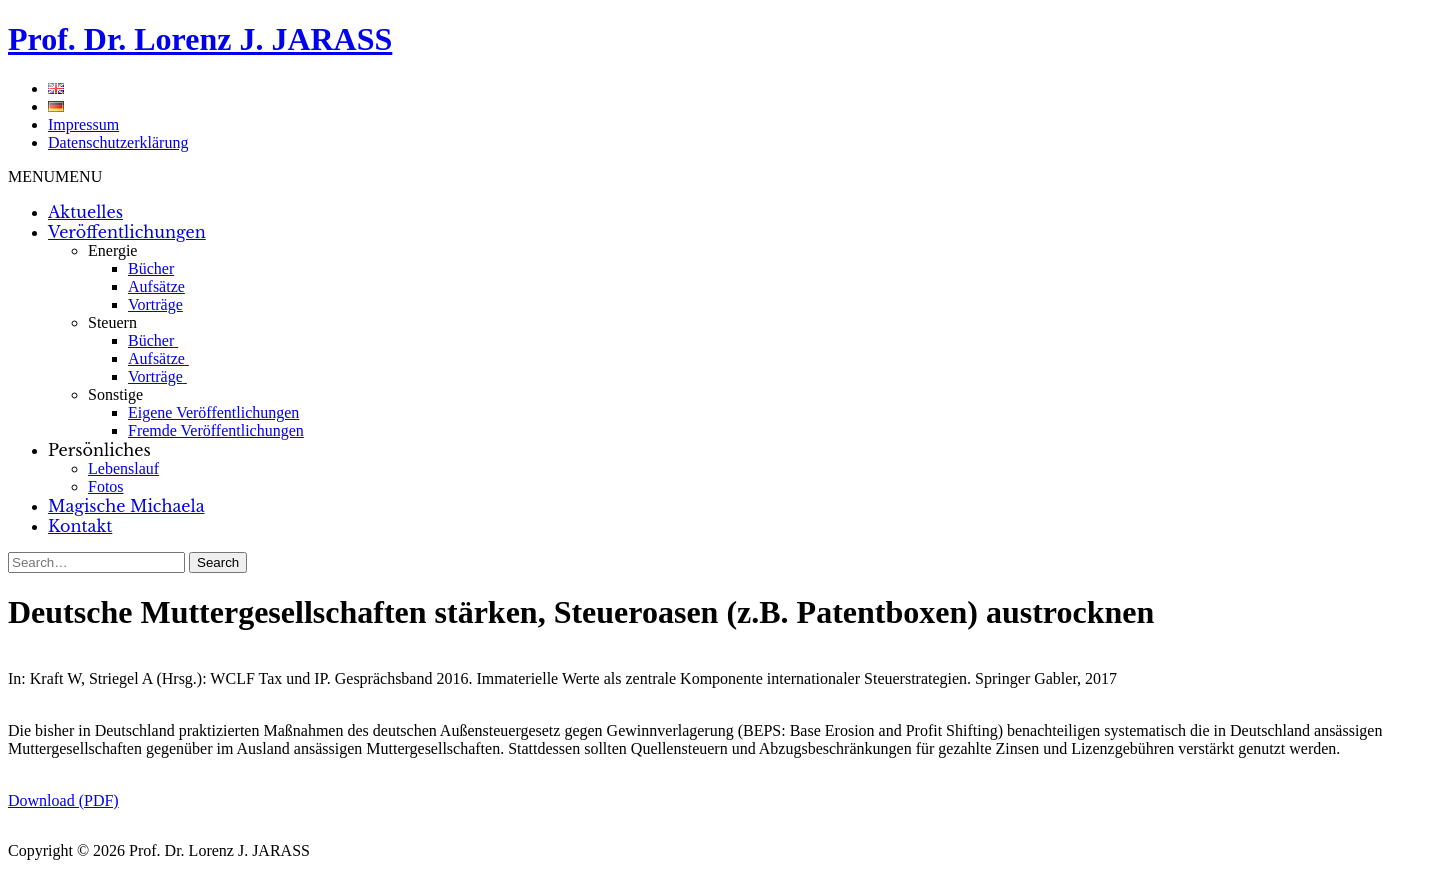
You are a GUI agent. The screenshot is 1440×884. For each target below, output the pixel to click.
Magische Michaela (126, 506)
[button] (55, 176)
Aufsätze (156, 286)
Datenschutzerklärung (118, 142)
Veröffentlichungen (127, 232)
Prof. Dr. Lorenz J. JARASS (200, 39)
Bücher (151, 268)
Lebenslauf (123, 468)
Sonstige (115, 394)
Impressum (83, 124)
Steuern (112, 322)
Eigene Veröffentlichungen (213, 412)
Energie (112, 250)
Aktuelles (85, 212)
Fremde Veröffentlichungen (216, 430)
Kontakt (80, 526)
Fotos (106, 486)
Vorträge (155, 304)
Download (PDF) (63, 800)
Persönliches (99, 450)
